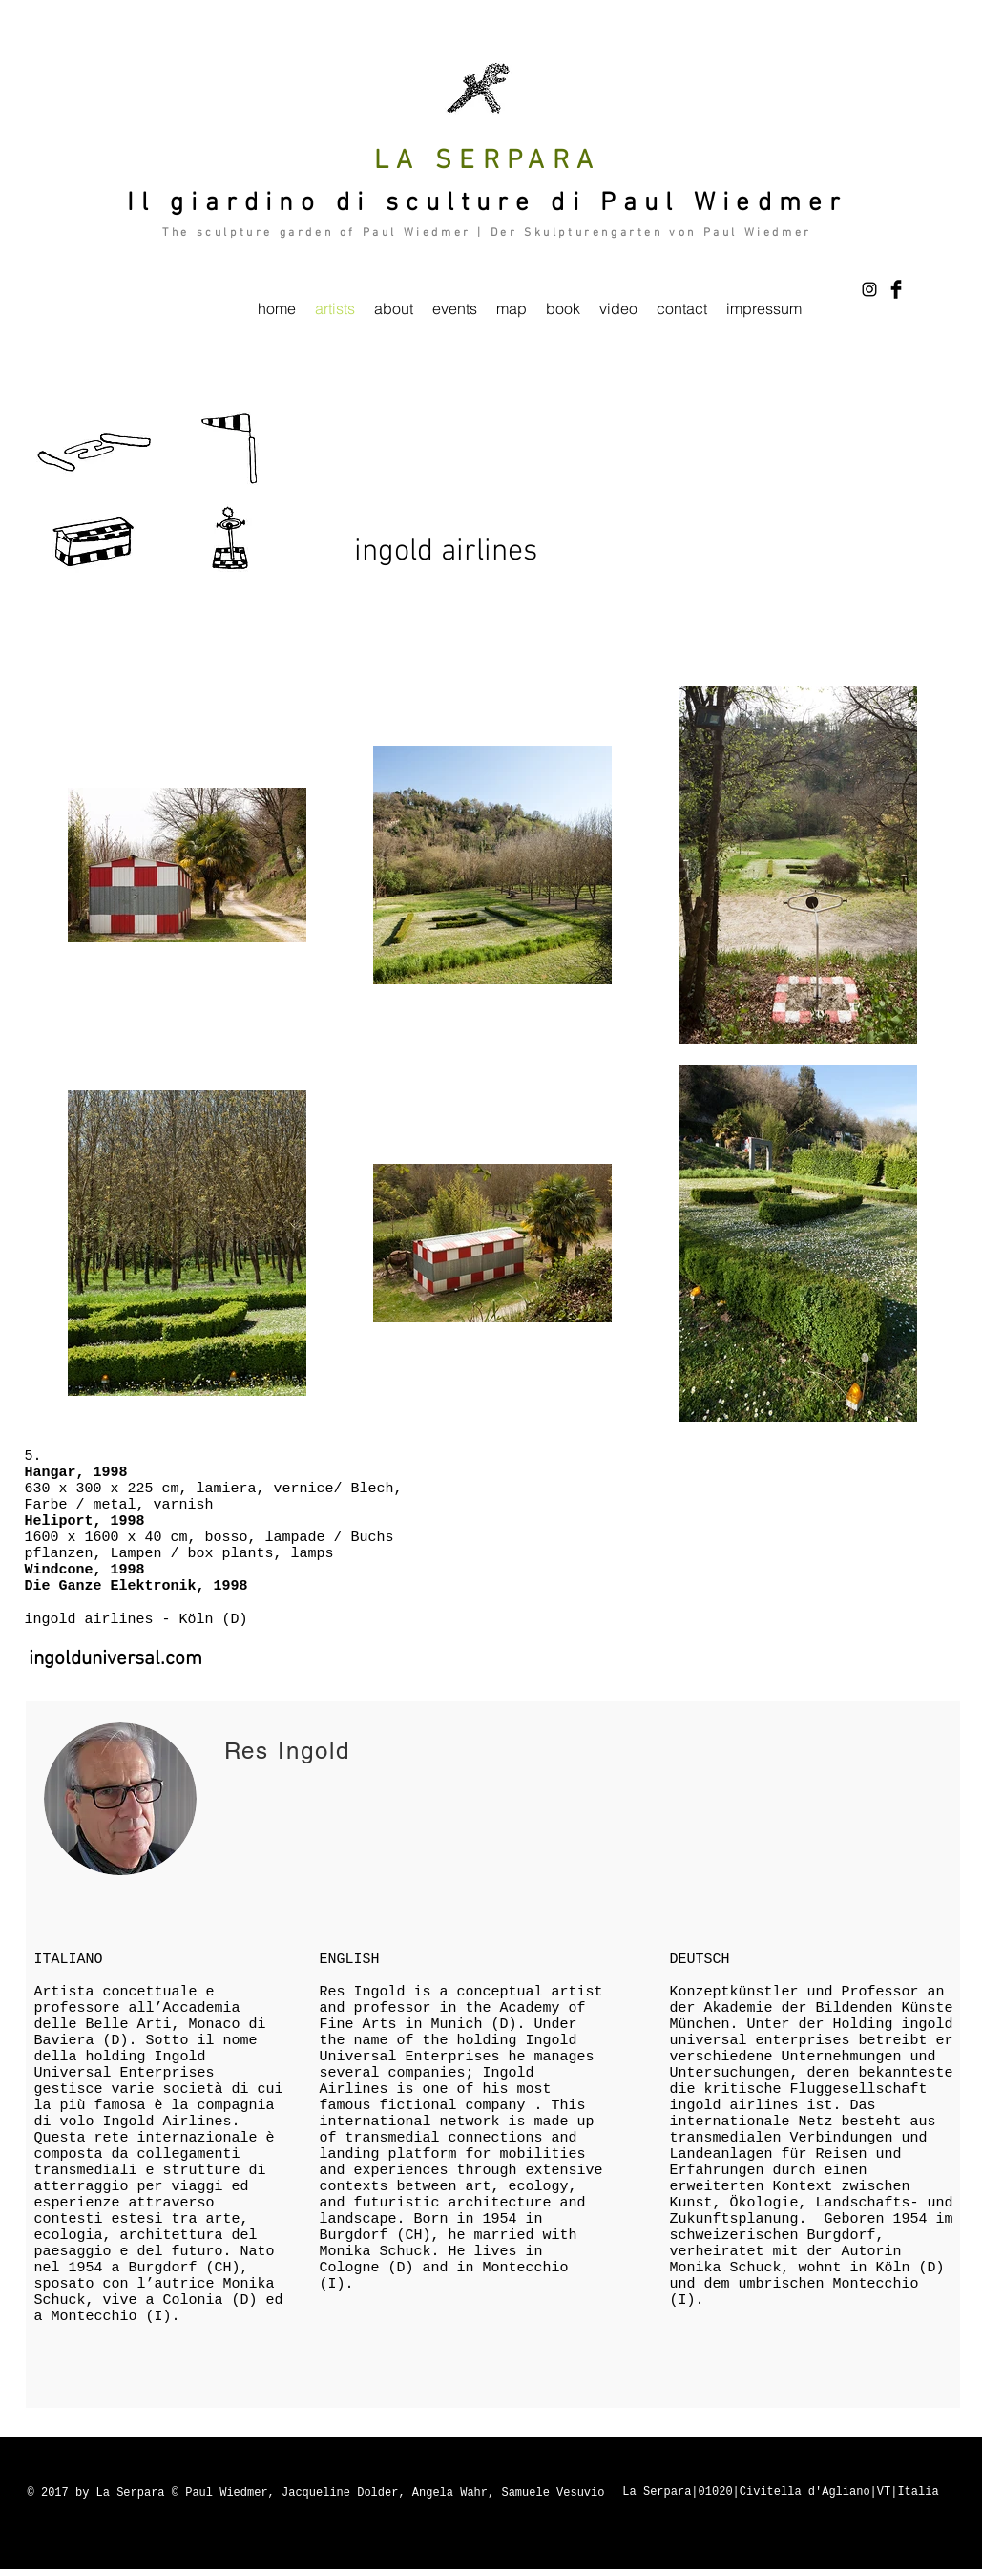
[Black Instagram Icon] (869, 289)
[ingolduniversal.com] (115, 1659)
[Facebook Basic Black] (896, 289)
